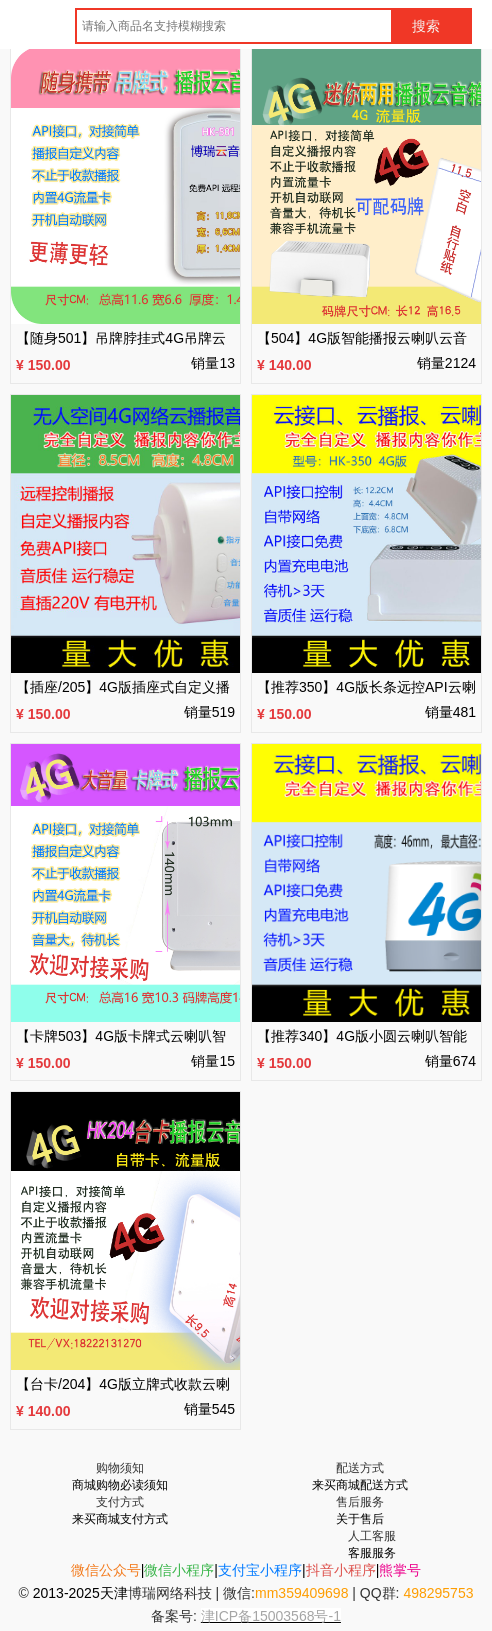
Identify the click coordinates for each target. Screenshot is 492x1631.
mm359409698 (301, 1593)
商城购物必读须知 (120, 1485)
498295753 (438, 1593)
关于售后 (360, 1519)
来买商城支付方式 (120, 1519)
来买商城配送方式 (360, 1485)
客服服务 (372, 1553)
